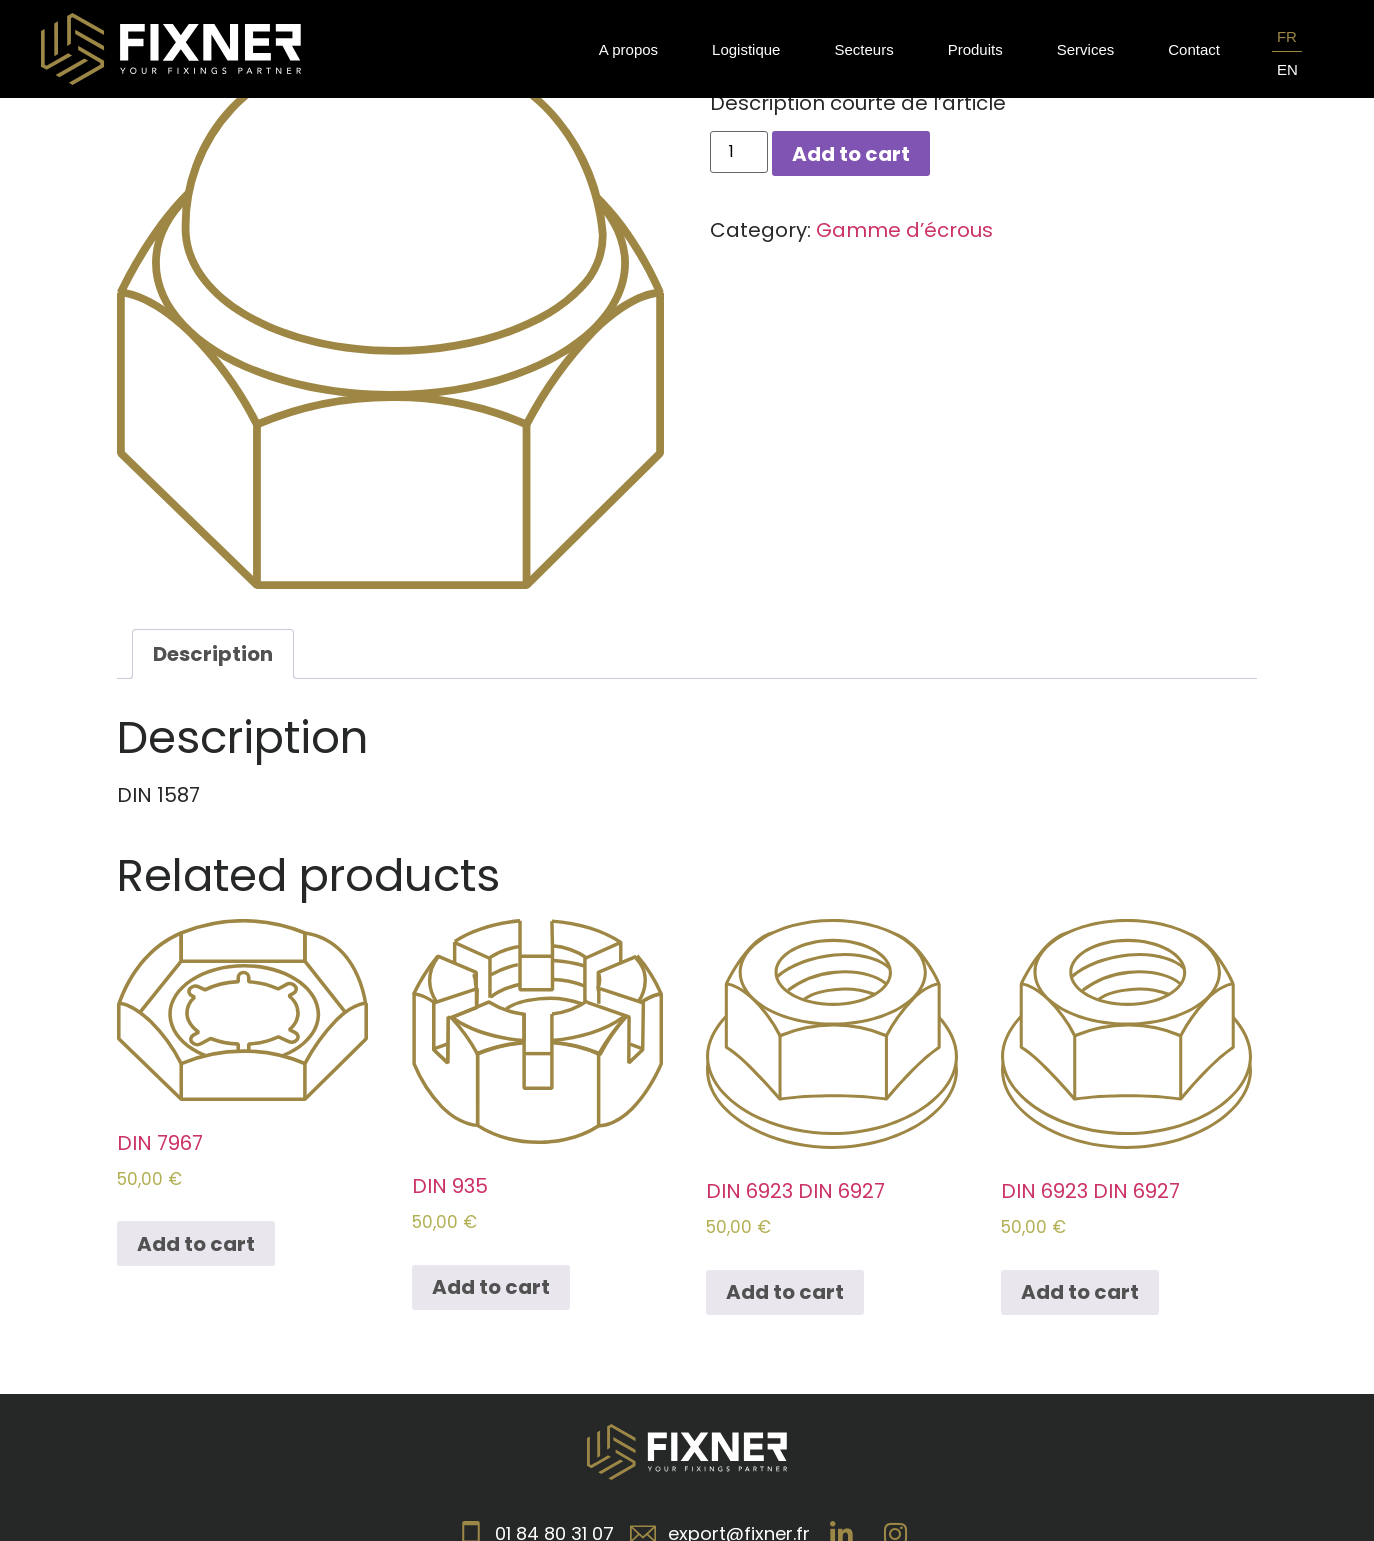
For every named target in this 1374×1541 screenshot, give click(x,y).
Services (1086, 49)
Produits (975, 49)
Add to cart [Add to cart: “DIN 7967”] (196, 1244)
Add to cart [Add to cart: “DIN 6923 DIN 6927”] (785, 1292)
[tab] (213, 654)
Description (213, 654)
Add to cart (851, 154)
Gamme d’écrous (904, 230)
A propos (628, 49)
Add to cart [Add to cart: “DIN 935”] (491, 1287)
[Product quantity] (739, 152)
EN (1287, 69)
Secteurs (863, 49)
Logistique (746, 49)
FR (1287, 36)
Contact (1194, 49)
